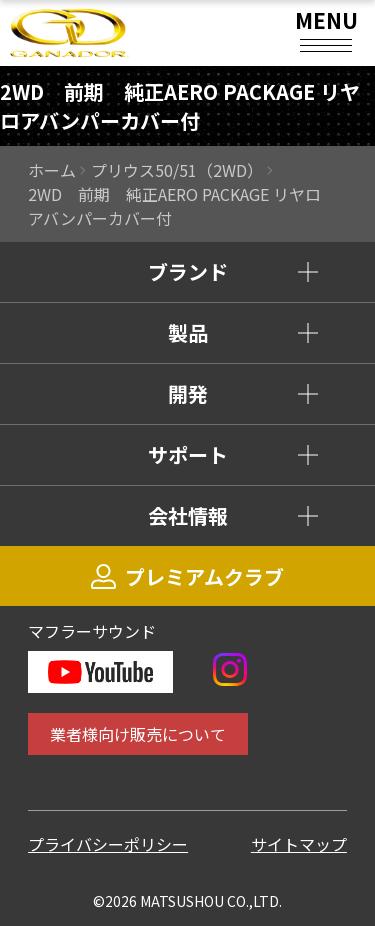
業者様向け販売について (138, 734)
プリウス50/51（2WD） (177, 170)
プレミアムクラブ (187, 576)
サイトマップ (299, 844)
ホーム (52, 170)
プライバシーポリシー (108, 844)
